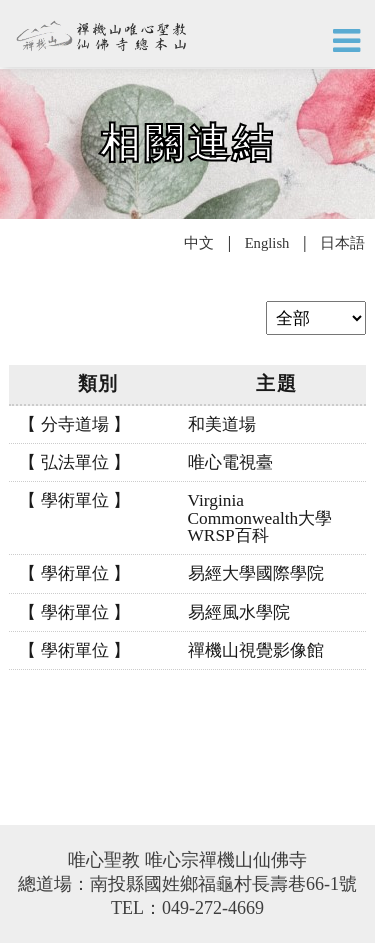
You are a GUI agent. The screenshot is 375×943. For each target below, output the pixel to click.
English (267, 243)
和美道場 (222, 424)
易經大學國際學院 (256, 573)
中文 (201, 243)
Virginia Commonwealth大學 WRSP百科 (260, 518)
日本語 (340, 243)
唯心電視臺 (230, 462)
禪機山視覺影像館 (256, 650)
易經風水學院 (239, 612)
